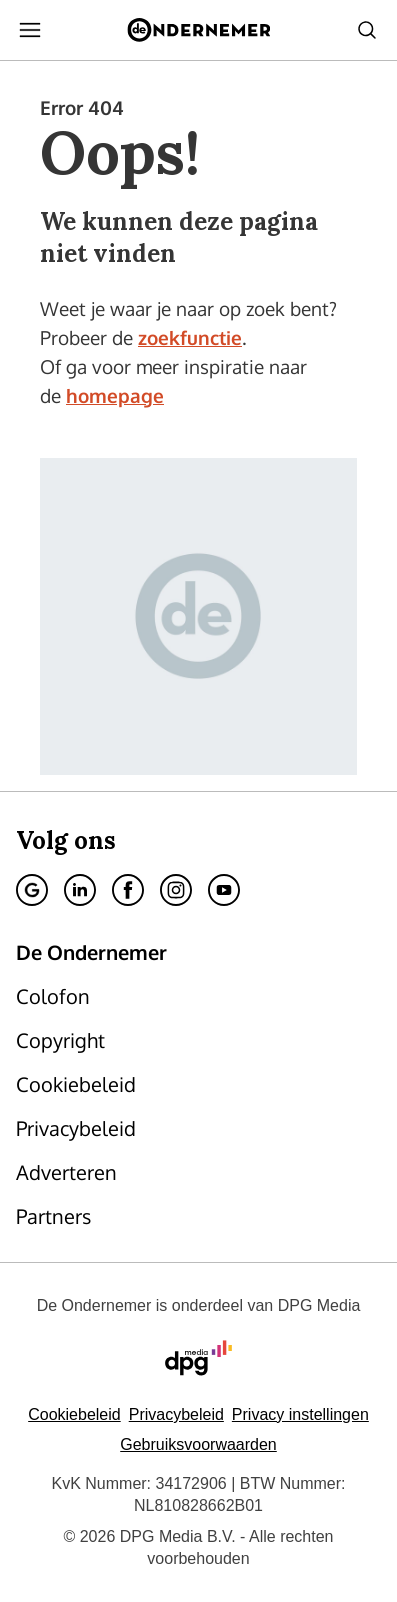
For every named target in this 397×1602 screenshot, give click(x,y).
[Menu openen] (30, 30)
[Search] (367, 30)
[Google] (32, 890)
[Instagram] (176, 890)
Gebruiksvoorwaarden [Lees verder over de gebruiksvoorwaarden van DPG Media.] (198, 1444)
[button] (300, 1414)
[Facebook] (128, 890)
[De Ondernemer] (198, 30)
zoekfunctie (190, 337)
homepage (115, 395)
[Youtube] (224, 890)
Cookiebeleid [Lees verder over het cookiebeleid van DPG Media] (74, 1414)
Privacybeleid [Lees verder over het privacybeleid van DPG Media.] (176, 1414)
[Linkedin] (80, 890)
